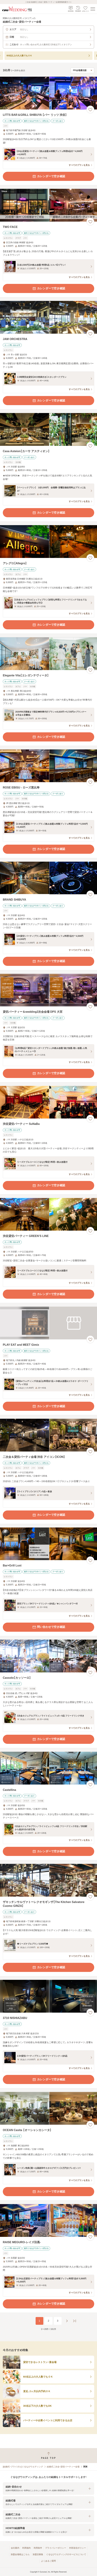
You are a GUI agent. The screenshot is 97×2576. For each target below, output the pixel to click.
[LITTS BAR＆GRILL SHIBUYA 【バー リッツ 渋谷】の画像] (48, 93)
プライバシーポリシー (55, 2548)
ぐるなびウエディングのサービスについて (66, 2554)
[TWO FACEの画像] (48, 205)
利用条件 (38, 2548)
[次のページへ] (67, 2321)
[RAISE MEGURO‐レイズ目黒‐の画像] (48, 2220)
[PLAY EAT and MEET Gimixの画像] (48, 1323)
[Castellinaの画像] (48, 1768)
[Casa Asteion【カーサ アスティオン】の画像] (48, 429)
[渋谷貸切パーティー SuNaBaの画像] (48, 1102)
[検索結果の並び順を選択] (82, 70)
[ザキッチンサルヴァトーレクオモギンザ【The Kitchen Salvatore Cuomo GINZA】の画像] (48, 1880)
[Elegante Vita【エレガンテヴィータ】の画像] (48, 653)
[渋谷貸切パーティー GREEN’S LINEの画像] (48, 1214)
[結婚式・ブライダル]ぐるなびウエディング (23, 2466)
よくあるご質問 (48, 2561)
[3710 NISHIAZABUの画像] (48, 1996)
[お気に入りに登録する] (90, 109)
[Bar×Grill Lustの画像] (48, 1543)
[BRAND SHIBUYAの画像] (48, 878)
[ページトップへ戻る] (48, 2455)
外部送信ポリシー (77, 2548)
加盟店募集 (38, 2554)
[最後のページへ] (74, 2321)
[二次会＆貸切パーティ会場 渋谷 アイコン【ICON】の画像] (48, 1435)
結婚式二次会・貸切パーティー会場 (63, 2466)
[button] (48, 2488)
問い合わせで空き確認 (48, 1627)
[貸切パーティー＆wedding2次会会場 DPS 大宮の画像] (48, 990)
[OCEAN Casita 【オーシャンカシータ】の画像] (48, 2108)
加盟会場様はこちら (20, 2554)
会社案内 (15, 2548)
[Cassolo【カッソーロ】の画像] (48, 1656)
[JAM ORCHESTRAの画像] (48, 317)
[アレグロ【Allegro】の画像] (48, 541)
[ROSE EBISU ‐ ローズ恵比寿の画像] (48, 765)
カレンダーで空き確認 (48, 176)
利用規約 (26, 2548)
